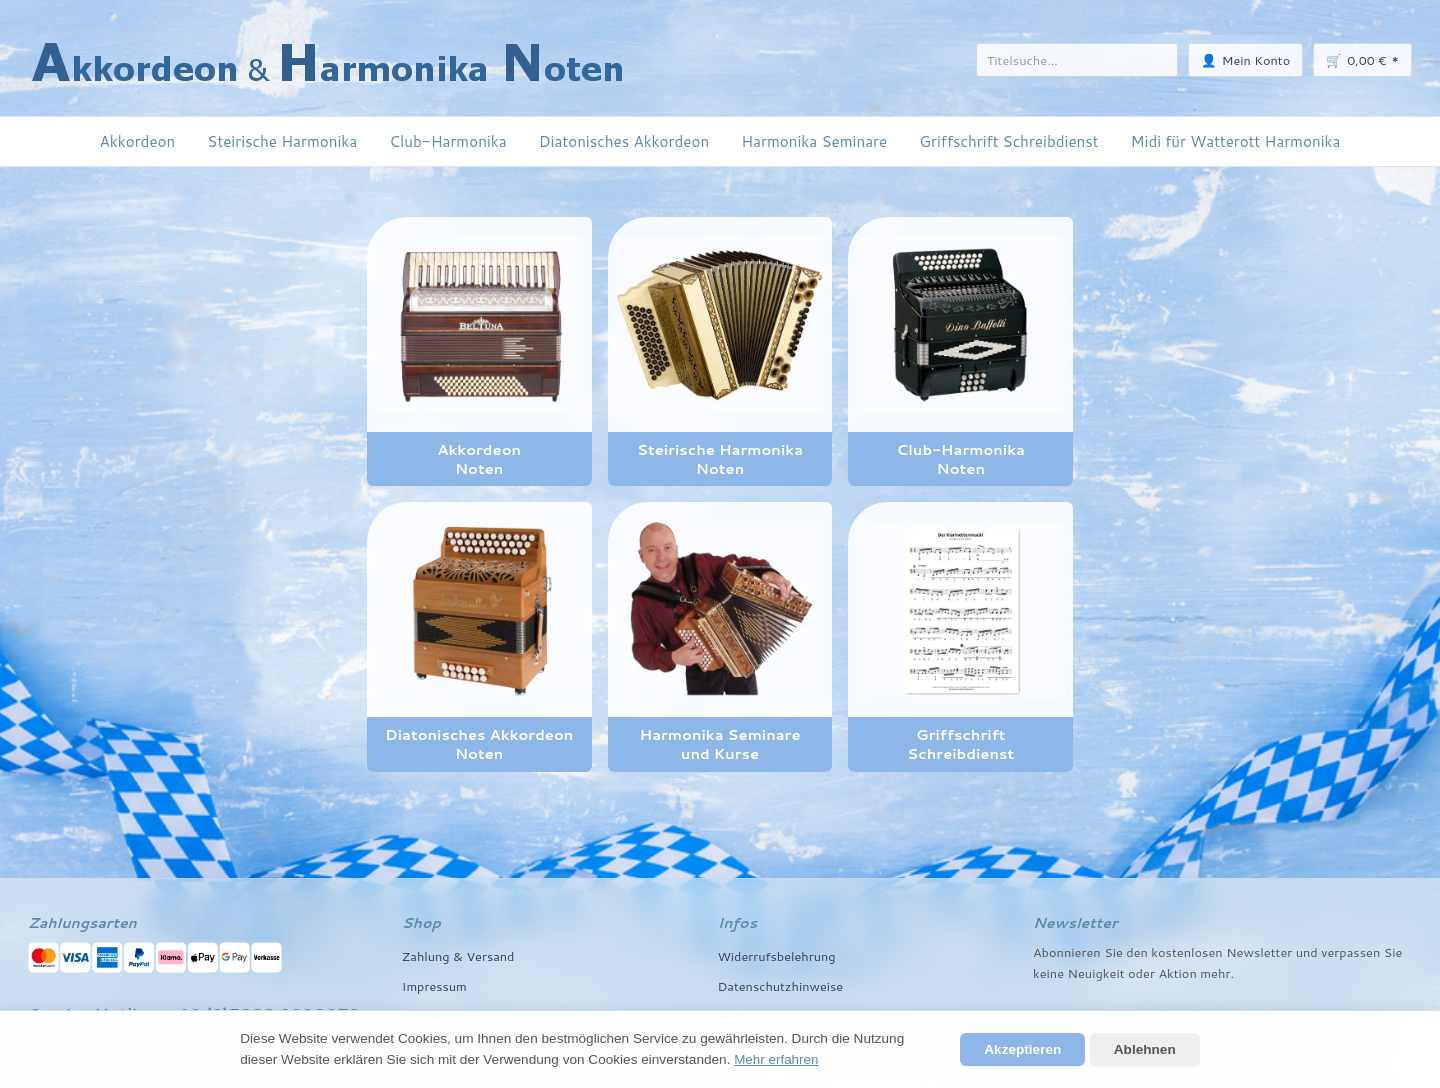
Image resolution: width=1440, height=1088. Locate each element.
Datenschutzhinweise (780, 986)
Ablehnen (1145, 1049)
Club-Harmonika (447, 141)
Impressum (435, 986)
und (1307, 952)
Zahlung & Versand (459, 956)
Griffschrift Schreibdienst (1008, 141)
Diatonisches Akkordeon (624, 141)
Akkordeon (138, 141)
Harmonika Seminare (814, 141)
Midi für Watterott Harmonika (1236, 141)
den (1137, 952)
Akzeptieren (1022, 1049)
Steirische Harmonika (282, 141)
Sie (1393, 952)
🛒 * (1362, 59)
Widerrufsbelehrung (776, 956)
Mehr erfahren (776, 1059)
